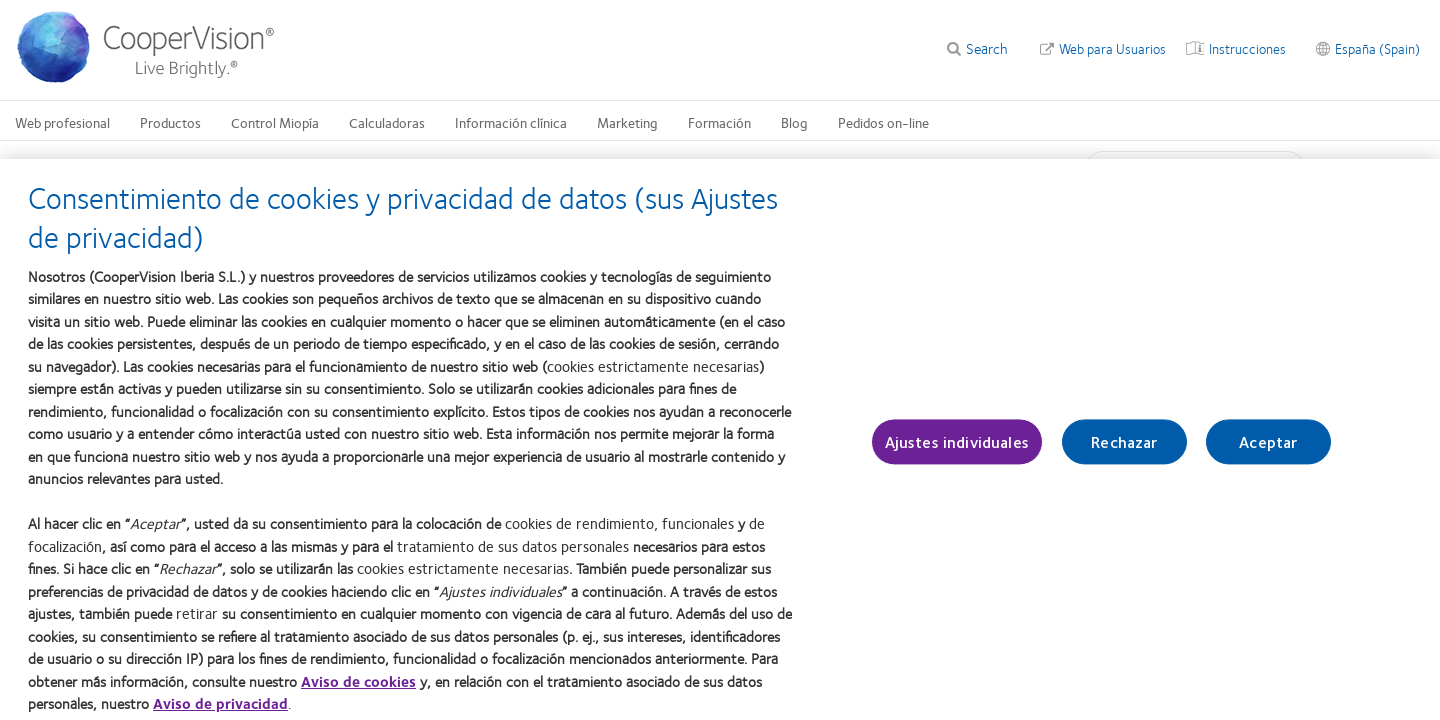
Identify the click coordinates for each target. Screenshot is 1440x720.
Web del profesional (341, 166)
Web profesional (62, 122)
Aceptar (1268, 450)
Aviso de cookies (358, 689)
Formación (719, 122)
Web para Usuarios (1112, 48)
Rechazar (1124, 450)
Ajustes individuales (957, 450)
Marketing (627, 122)
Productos (170, 122)
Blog (794, 122)
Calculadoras (387, 122)
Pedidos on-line (883, 122)
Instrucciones (1247, 48)
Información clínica (511, 122)
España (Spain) (1377, 48)
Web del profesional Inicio (204, 166)
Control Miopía (275, 122)
